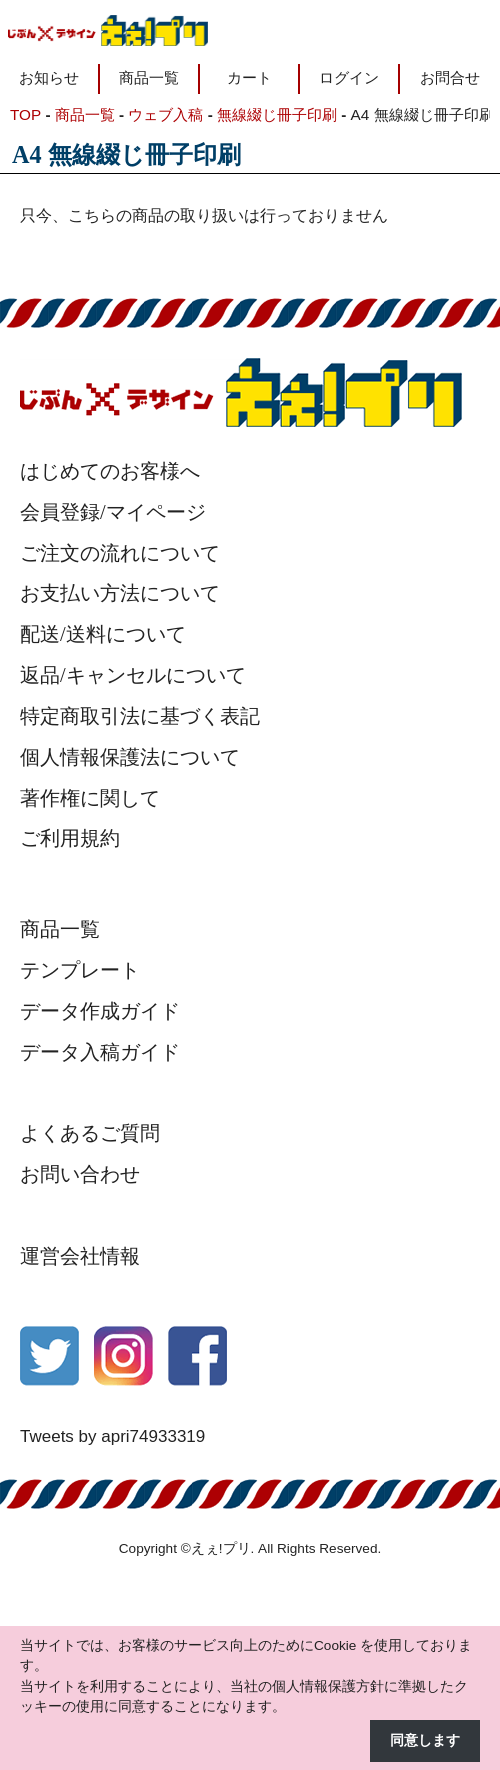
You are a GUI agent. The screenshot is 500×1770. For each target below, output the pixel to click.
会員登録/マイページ (113, 512)
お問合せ (450, 77)
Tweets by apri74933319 (112, 1436)
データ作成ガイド (100, 1011)
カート (249, 77)
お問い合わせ (80, 1174)
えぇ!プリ (221, 1548)
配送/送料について (103, 634)
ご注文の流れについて (120, 553)
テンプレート (80, 970)
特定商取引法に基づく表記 (140, 716)
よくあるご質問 (90, 1133)
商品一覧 (149, 77)
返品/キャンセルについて (133, 675)
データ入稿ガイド (100, 1052)
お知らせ (49, 77)
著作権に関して (90, 798)
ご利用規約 (70, 838)
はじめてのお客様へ (110, 471)
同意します (425, 1740)
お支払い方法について (120, 593)
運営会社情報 (80, 1256)
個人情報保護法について (130, 757)
